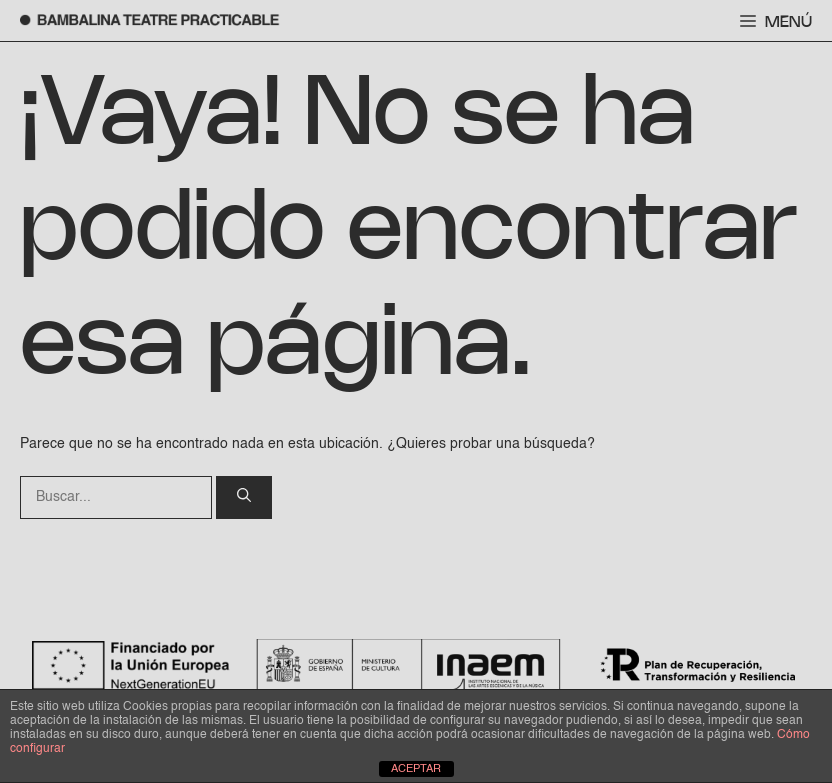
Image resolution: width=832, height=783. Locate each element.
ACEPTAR (416, 769)
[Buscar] (244, 497)
